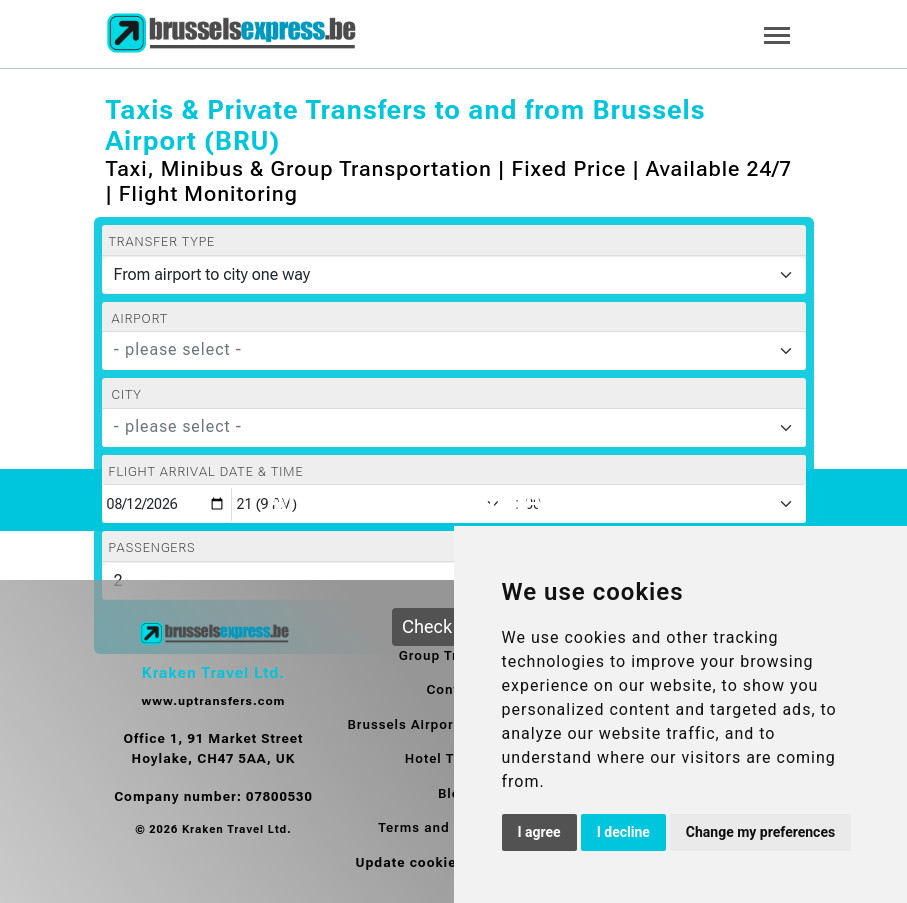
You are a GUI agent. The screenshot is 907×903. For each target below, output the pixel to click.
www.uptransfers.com (214, 701)
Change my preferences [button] (760, 832)
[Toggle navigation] (777, 33)
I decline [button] (623, 832)
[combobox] (454, 351)
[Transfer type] (454, 275)
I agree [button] (539, 832)
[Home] (231, 34)
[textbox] (442, 350)
